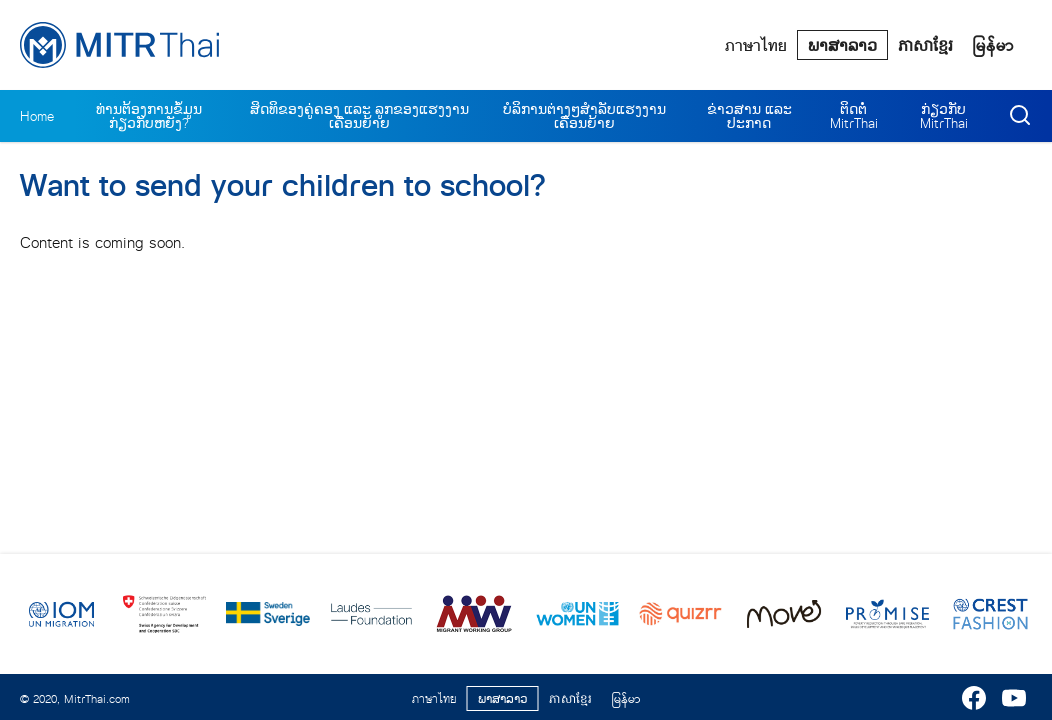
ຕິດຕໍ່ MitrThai (854, 116)
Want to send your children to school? (282, 186)
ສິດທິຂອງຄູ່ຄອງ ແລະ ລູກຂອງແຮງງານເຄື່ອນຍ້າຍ (359, 116)
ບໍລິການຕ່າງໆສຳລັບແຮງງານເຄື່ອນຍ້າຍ (584, 116)
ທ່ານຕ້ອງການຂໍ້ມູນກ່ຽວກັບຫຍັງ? (149, 116)
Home (37, 116)
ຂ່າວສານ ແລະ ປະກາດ (749, 116)
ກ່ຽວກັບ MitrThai (944, 116)
